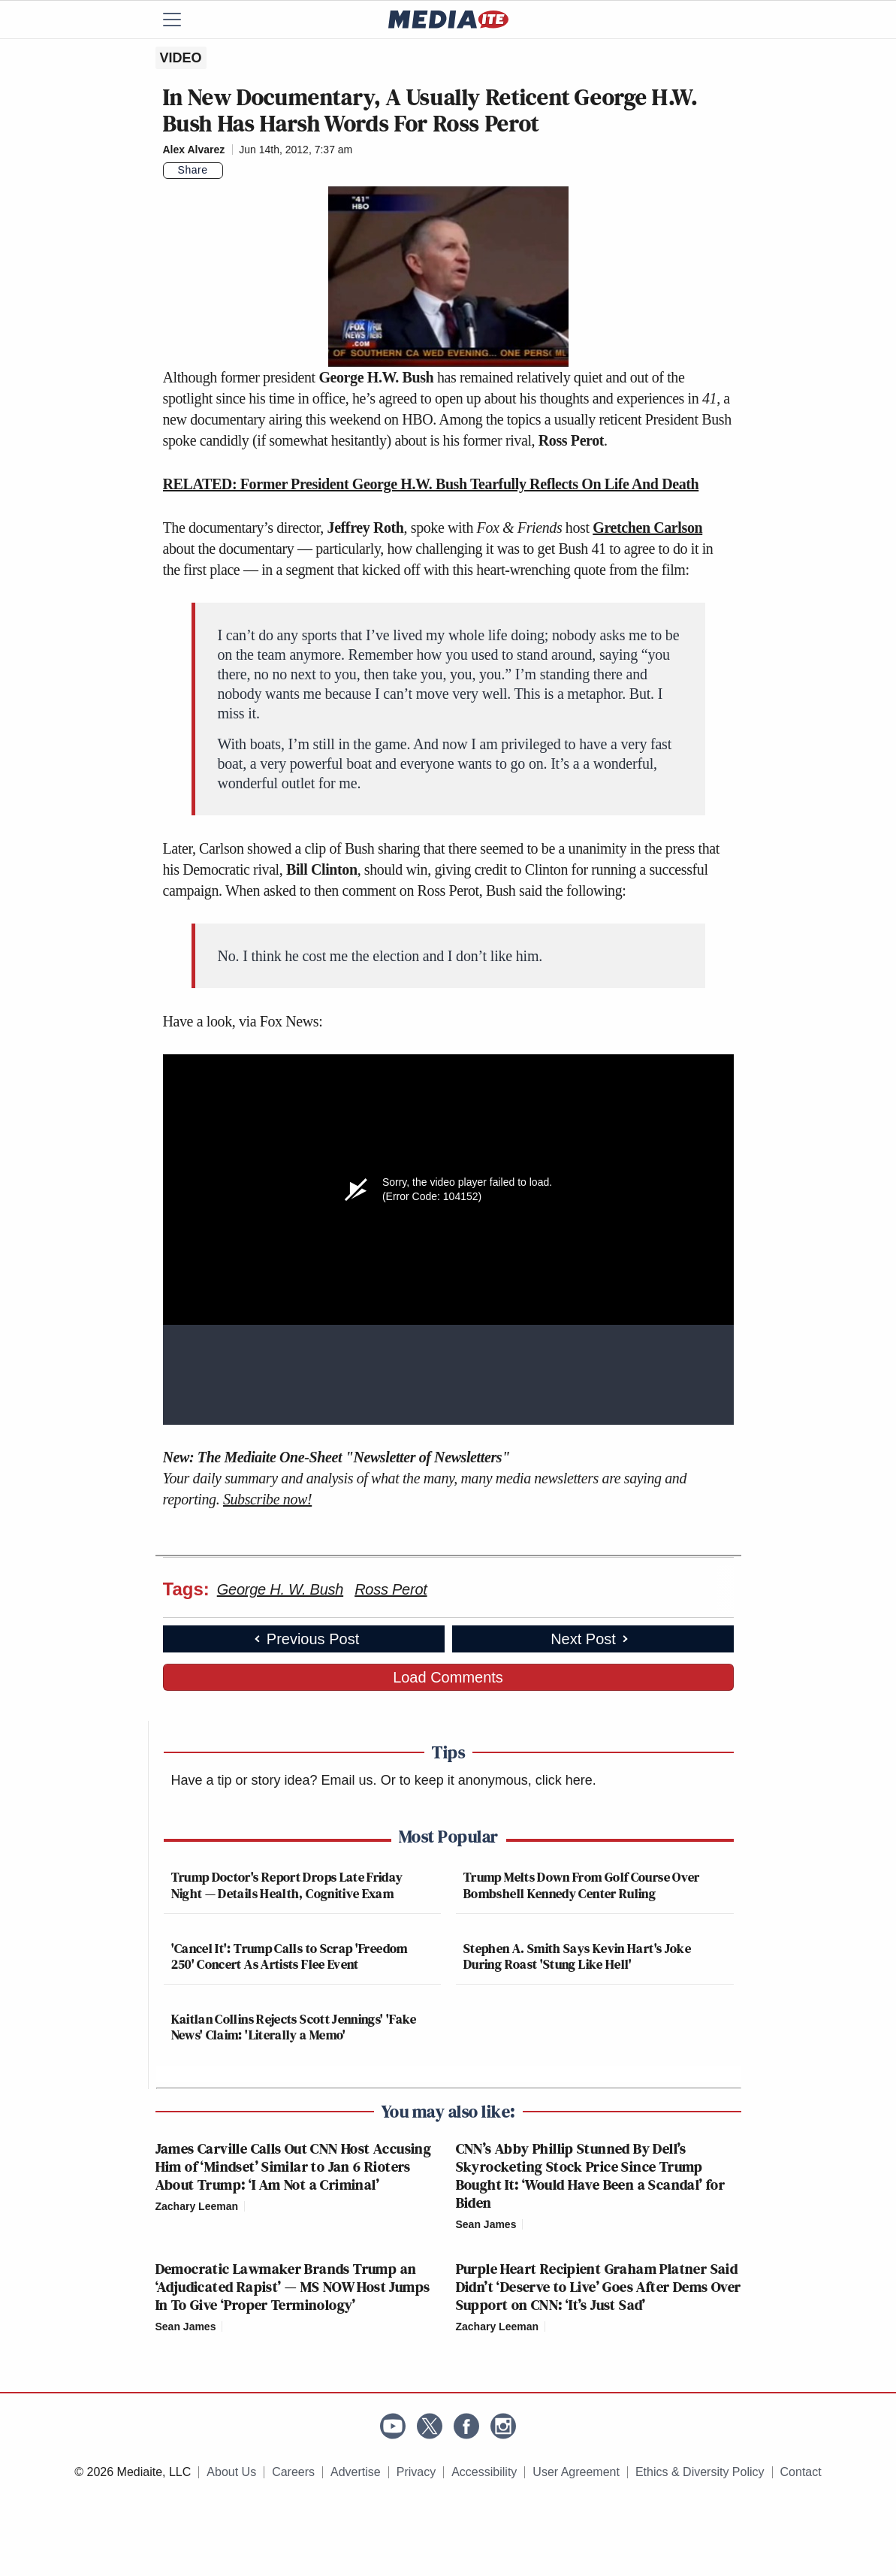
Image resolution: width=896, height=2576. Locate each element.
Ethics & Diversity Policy (700, 2472)
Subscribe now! (267, 1499)
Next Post (591, 1639)
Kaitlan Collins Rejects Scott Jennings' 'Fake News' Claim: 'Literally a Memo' (294, 2027)
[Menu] (182, 19)
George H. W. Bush (280, 1589)
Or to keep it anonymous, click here (487, 1780)
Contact (801, 2472)
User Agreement (576, 2472)
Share (193, 170)
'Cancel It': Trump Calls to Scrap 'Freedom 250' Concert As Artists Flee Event (289, 1956)
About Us (231, 2472)
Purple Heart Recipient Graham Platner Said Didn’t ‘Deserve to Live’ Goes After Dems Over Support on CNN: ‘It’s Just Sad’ (598, 2286)
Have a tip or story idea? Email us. (274, 1780)
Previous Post (305, 1639)
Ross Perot (390, 1589)
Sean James (486, 2224)
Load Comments (448, 1677)
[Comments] (232, 170)
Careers (293, 2472)
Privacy (416, 2472)
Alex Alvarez (194, 150)
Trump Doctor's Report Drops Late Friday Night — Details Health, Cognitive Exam (287, 1885)
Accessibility (484, 2472)
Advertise (355, 2472)
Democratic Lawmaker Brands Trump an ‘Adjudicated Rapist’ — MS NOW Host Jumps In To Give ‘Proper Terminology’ (292, 2286)
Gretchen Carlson (647, 527)
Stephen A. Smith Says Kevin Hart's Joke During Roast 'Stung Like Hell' (577, 1956)
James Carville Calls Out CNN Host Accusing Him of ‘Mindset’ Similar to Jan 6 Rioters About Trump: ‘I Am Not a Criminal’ (293, 2166)
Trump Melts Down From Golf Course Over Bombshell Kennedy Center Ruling (581, 1885)
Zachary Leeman (197, 2206)
